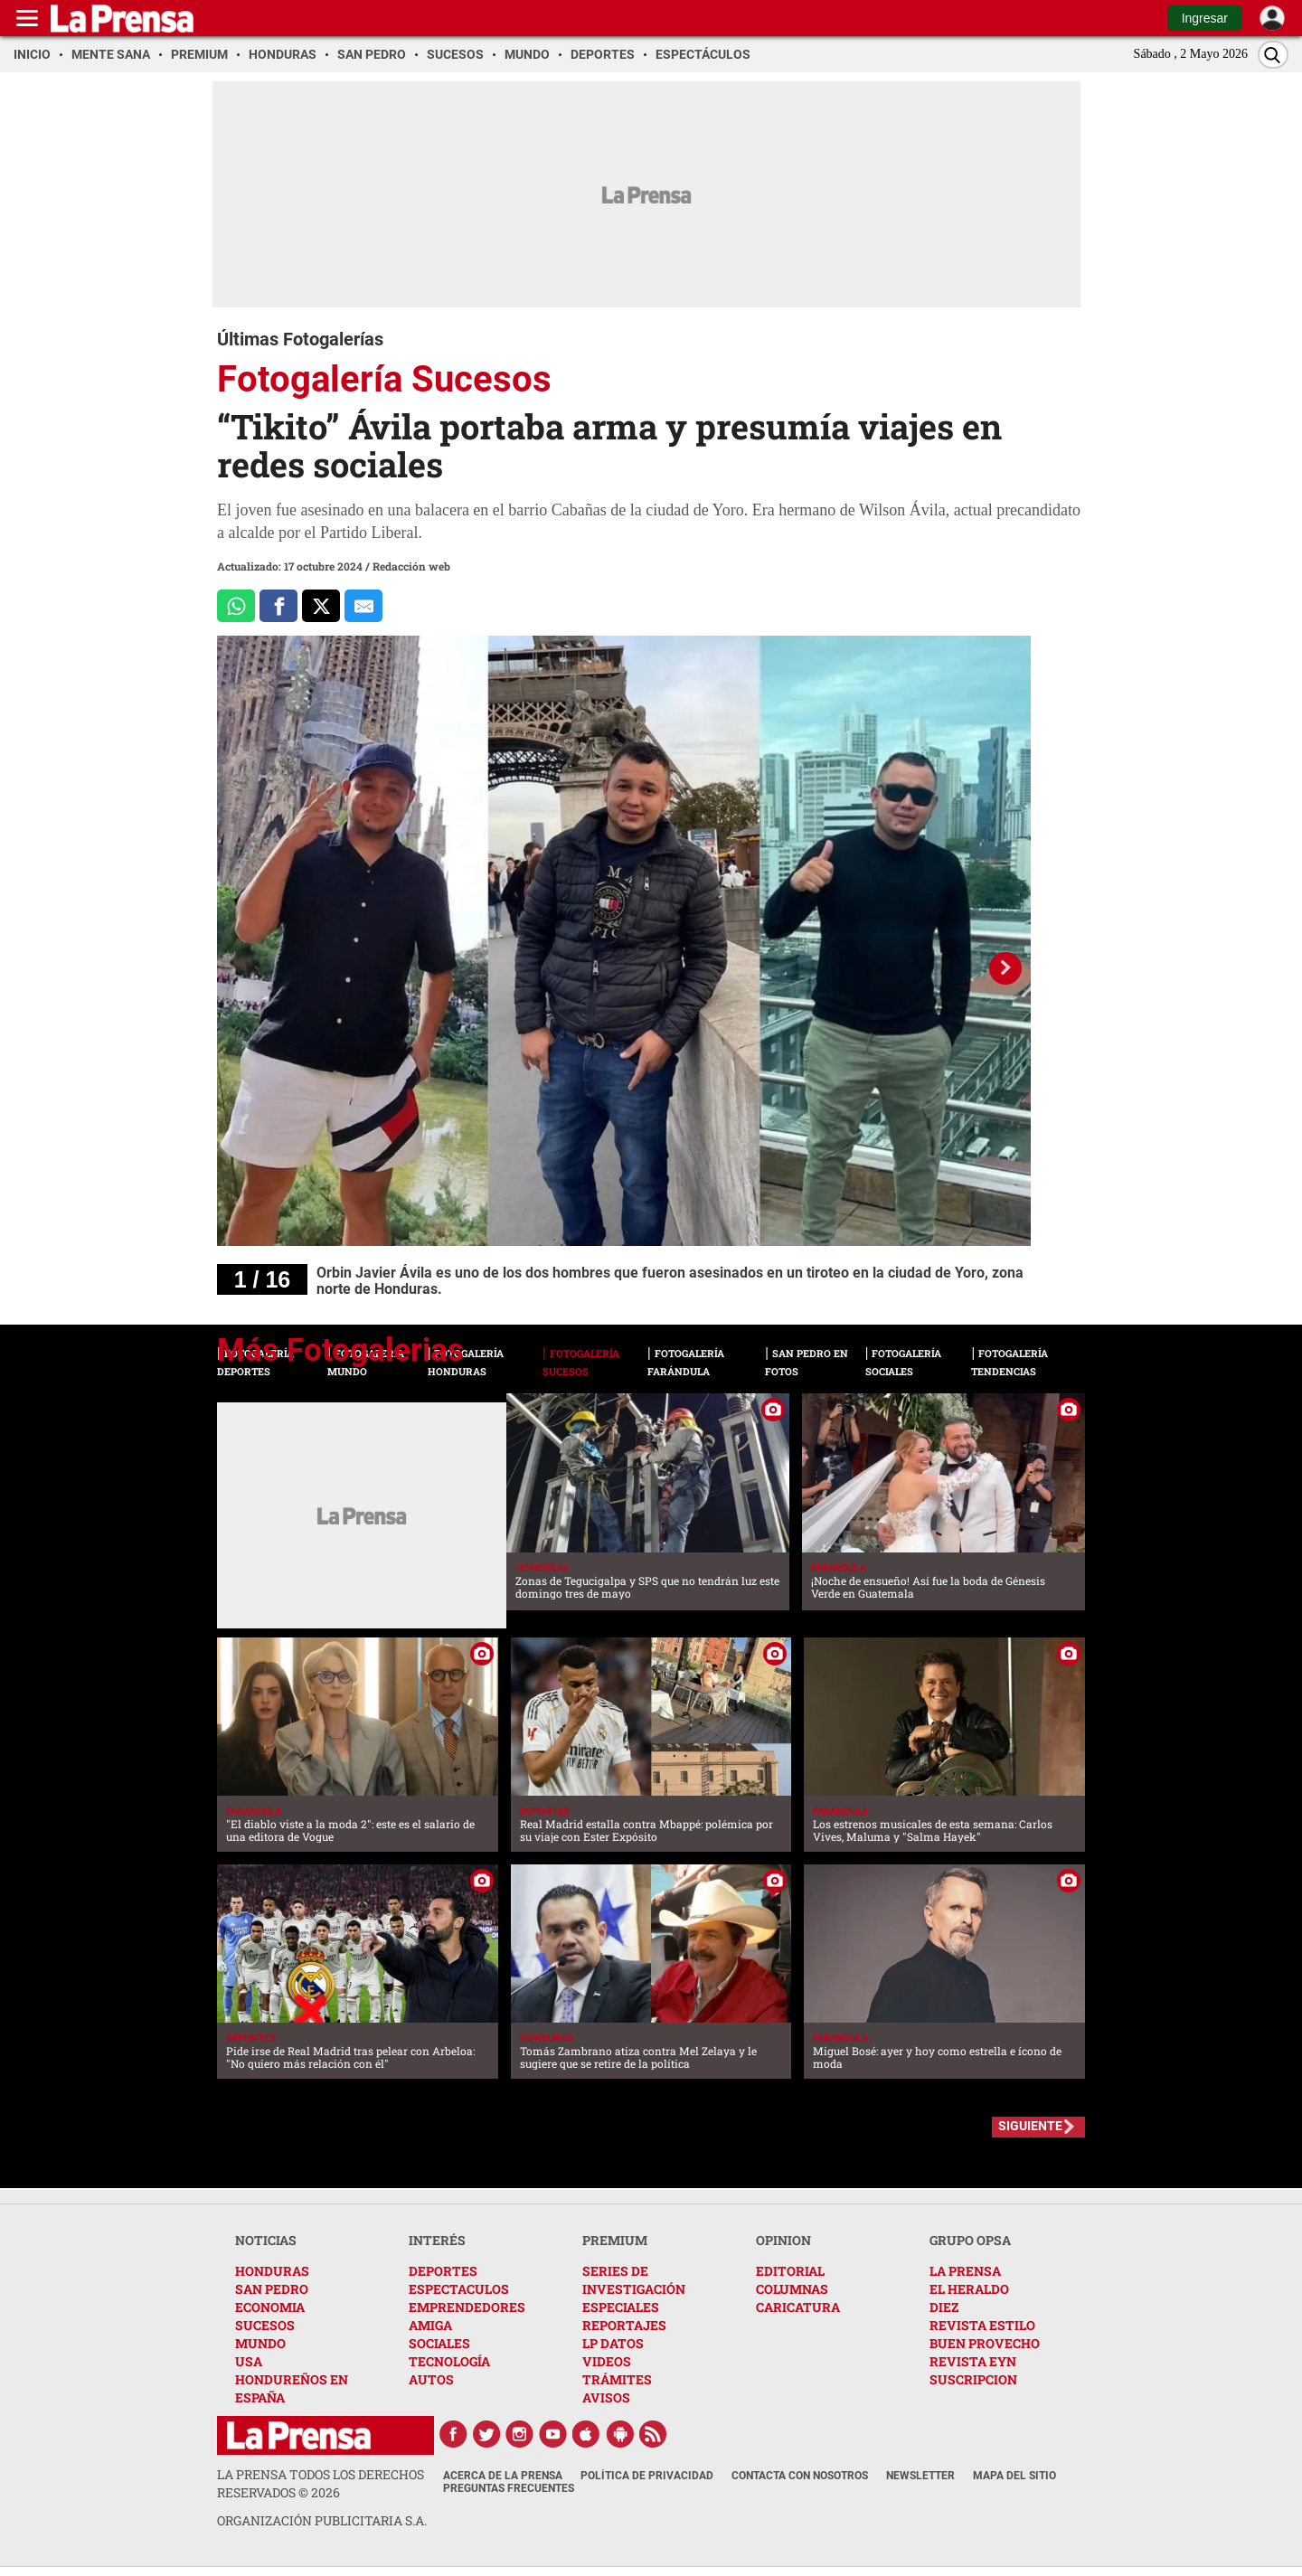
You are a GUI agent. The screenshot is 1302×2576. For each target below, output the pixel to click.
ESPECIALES (620, 2307)
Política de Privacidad (646, 2475)
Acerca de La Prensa (502, 2475)
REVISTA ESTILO (982, 2325)
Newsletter (920, 2475)
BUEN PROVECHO (984, 2343)
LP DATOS (613, 2343)
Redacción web (411, 566)
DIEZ (943, 2307)
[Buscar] (1273, 55)
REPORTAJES (624, 2325)
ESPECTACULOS (459, 2289)
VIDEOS (606, 2361)
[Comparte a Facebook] (278, 606)
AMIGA (430, 2325)
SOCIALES (439, 2343)
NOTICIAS (266, 2240)
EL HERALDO (969, 2289)
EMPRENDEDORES (467, 2307)
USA (248, 2361)
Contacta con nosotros (799, 2475)
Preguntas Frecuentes (508, 2488)
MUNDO (260, 2343)
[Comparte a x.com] (321, 606)
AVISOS (606, 2397)
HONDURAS (272, 2270)
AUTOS (431, 2379)
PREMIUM (614, 2240)
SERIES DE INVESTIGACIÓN (633, 2280)
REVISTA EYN (972, 2361)
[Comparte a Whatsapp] (236, 606)
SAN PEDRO (271, 2289)
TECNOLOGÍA (449, 2361)
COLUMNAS (792, 2289)
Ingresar (1205, 18)
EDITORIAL (790, 2270)
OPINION (783, 2240)
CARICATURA (798, 2307)
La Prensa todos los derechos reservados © (320, 2483)
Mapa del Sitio (1014, 2475)
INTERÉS (437, 2240)
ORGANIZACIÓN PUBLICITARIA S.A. (322, 2520)
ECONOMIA (270, 2307)
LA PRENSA (965, 2270)
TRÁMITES (617, 2379)
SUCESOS (265, 2325)
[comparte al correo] (363, 606)
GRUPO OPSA (970, 2240)
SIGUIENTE (1030, 2125)
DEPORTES (443, 2270)
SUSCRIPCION (973, 2379)
